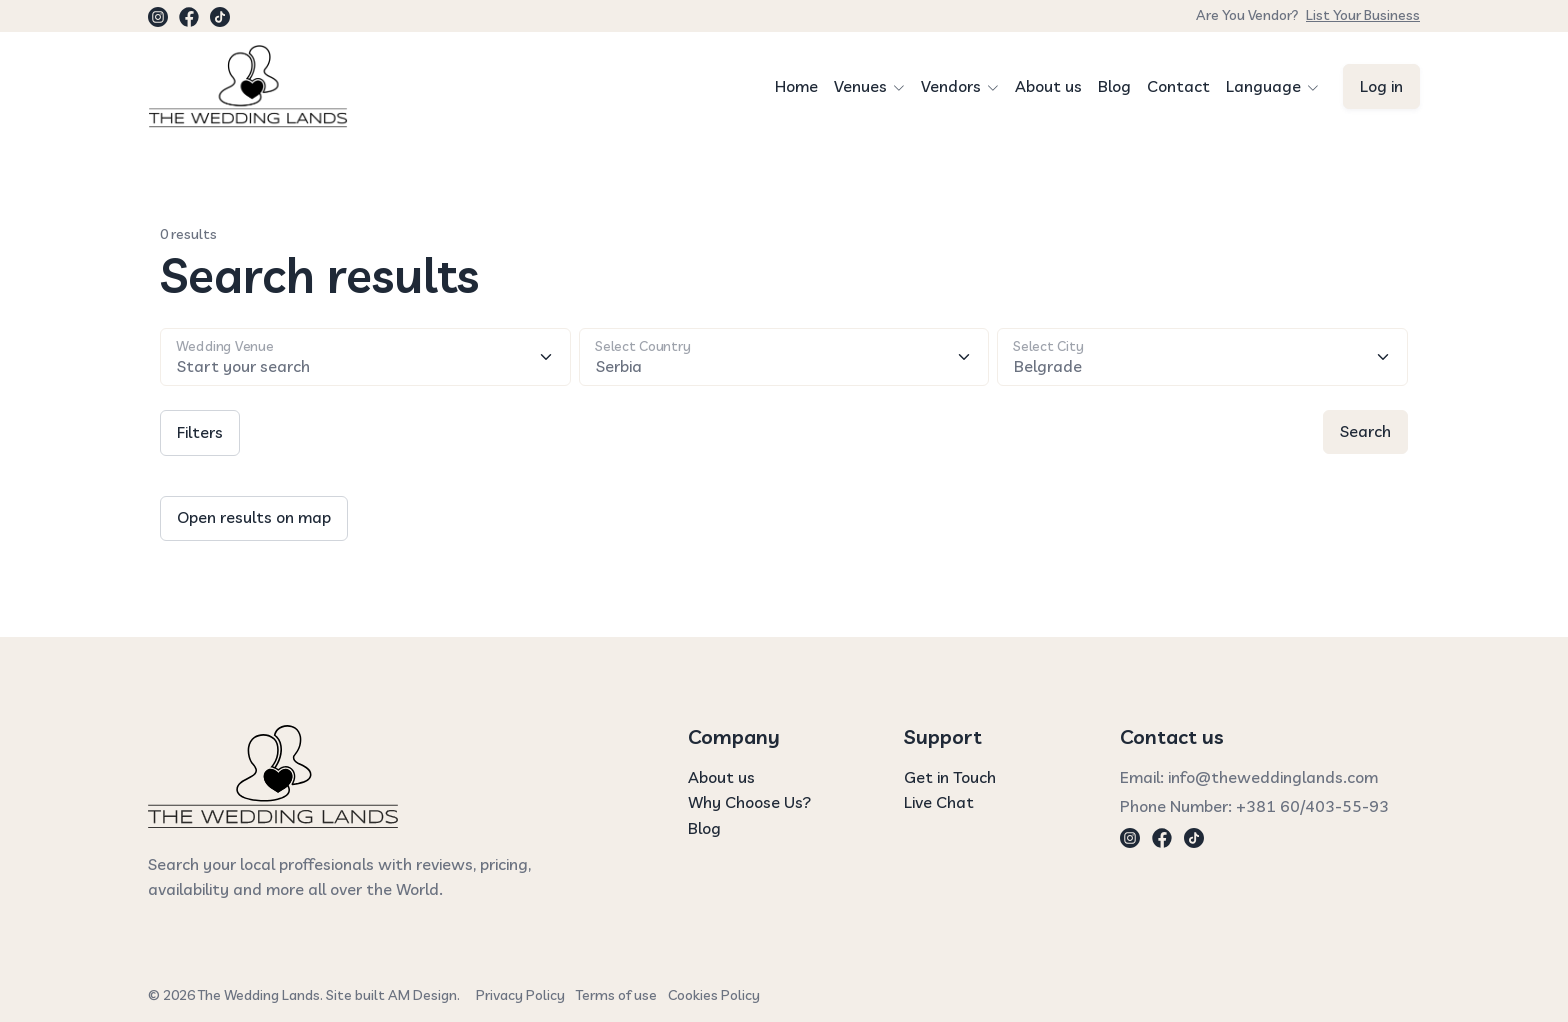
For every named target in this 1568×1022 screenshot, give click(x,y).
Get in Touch (950, 777)
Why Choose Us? (749, 802)
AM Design (422, 995)
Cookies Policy (714, 995)
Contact (1178, 86)
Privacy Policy (520, 995)
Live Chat (939, 802)
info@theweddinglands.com (1273, 777)
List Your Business (1363, 15)
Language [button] (1263, 86)
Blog (1114, 86)
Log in (1381, 86)
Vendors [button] (951, 86)
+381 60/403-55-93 (1312, 806)
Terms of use (616, 995)
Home (796, 86)
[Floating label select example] (784, 357)
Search (1365, 431)
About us (1048, 86)
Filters (200, 432)
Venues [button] (860, 86)
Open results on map (254, 517)
